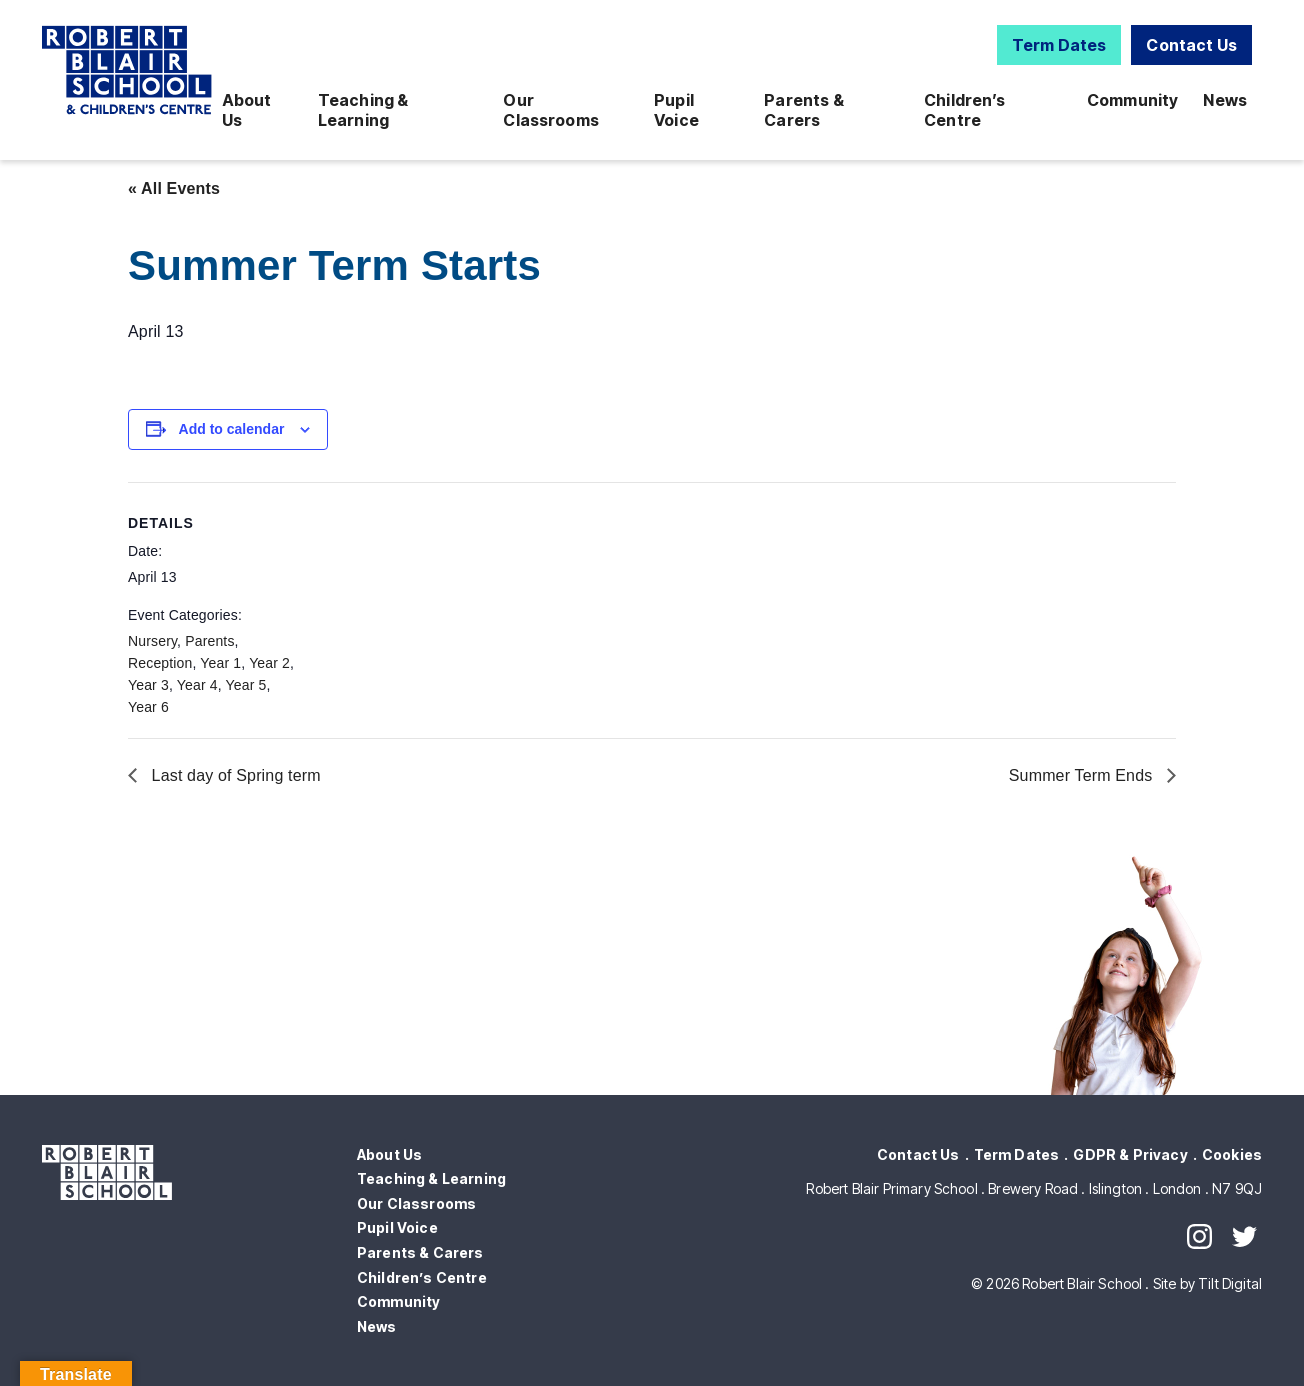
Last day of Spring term (234, 775)
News (1225, 100)
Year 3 (148, 685)
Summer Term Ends (1083, 775)
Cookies (1232, 1154)
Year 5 (246, 685)
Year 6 (148, 707)
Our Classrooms (551, 110)
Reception (160, 663)
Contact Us (1191, 45)
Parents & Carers (803, 110)
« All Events (174, 188)
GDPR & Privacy (1130, 1154)
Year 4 (197, 685)
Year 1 (220, 663)
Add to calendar (232, 429)
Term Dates (1059, 45)
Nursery (152, 641)
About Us (247, 110)
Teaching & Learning (363, 110)
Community (1132, 100)
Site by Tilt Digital (1207, 1283)
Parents (209, 641)
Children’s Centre (965, 110)
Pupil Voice (676, 110)
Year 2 (269, 663)
